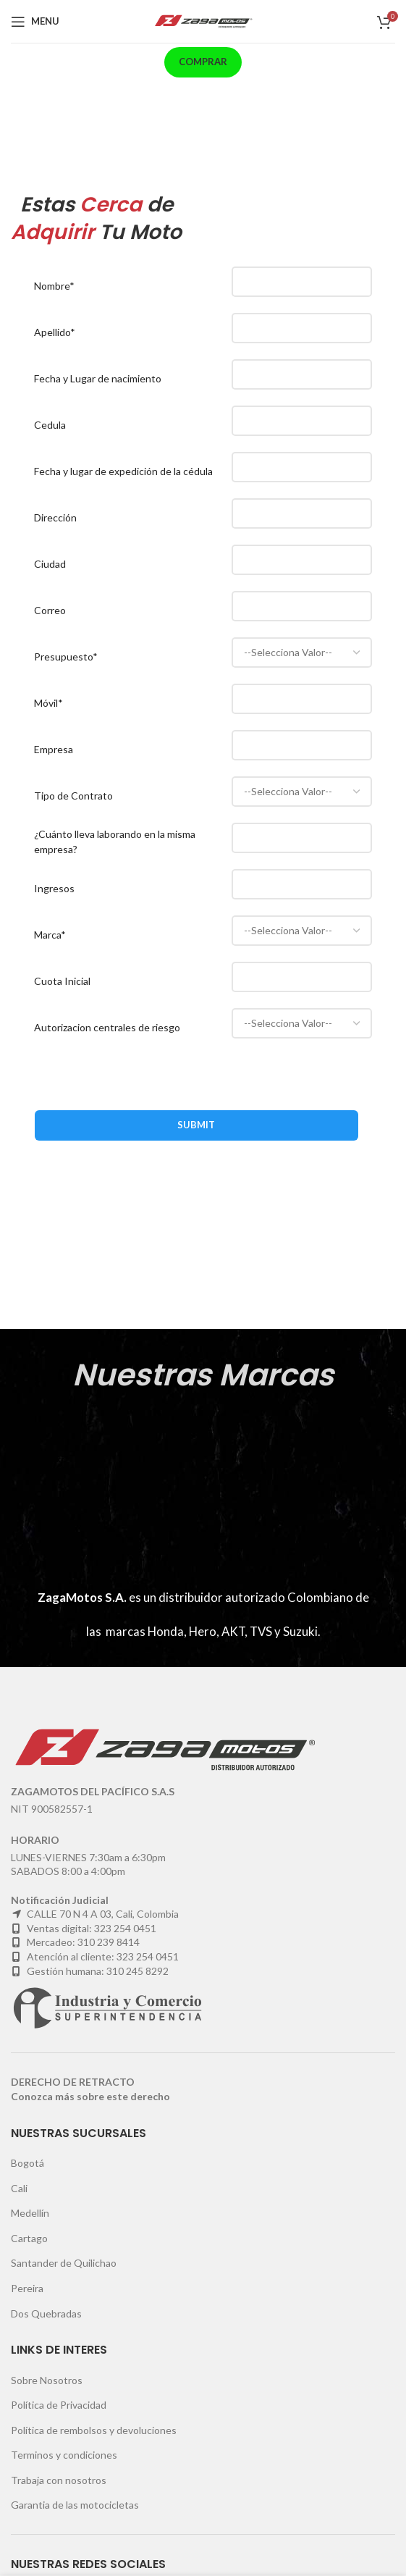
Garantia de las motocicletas (75, 2505)
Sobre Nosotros (47, 2380)
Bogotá (27, 2163)
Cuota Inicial (62, 981)
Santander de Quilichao (64, 2263)
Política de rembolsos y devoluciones (94, 2430)
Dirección (55, 517)
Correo (50, 610)
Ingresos (54, 888)
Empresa (53, 749)
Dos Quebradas (46, 2313)
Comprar (203, 61)
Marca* (50, 934)
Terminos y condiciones (64, 2455)
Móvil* (48, 703)
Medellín (30, 2213)
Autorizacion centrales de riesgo (107, 1027)
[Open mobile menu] (35, 21)
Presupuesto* (66, 656)
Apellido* (54, 332)
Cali (19, 2188)
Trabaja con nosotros (58, 2480)
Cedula (50, 425)
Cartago (29, 2238)
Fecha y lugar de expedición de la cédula (123, 471)
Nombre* (54, 286)
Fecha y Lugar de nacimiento (97, 378)
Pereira (27, 2288)
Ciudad (50, 564)
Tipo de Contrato (73, 795)
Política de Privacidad (58, 2405)
